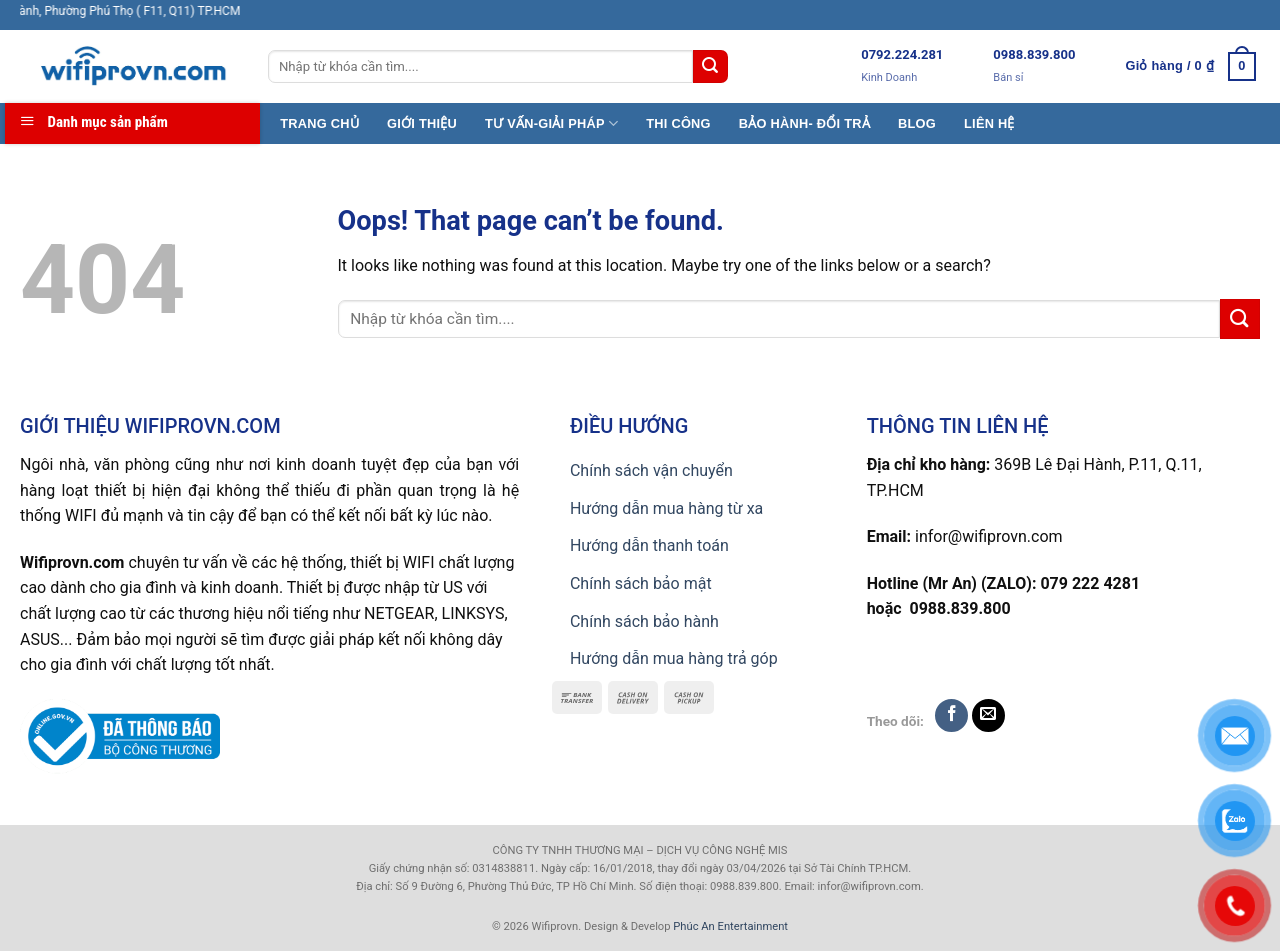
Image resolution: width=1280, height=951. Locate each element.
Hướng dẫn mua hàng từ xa (666, 508)
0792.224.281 (902, 54)
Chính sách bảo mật (641, 583)
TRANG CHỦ (319, 123)
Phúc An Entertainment (730, 926)
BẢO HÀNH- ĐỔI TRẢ (804, 123)
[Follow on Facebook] (951, 715)
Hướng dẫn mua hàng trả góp (674, 658)
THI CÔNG (678, 123)
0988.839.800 (1034, 54)
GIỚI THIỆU (422, 123)
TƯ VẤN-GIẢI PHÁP (551, 123)
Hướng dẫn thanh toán (649, 545)
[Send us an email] (988, 715)
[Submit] (710, 67)
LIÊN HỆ (989, 123)
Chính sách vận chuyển (651, 470)
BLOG (917, 123)
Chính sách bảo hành (644, 621)
